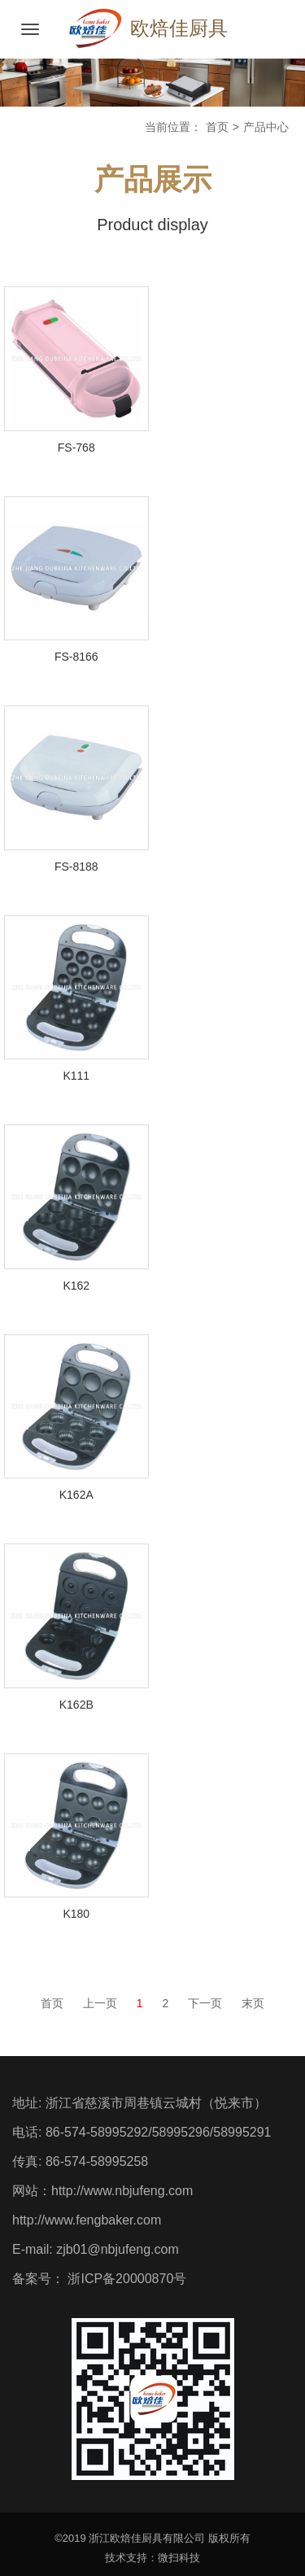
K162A (76, 1494)
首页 (217, 126)
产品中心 (266, 126)
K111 (76, 1075)
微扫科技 (179, 2558)
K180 (76, 1913)
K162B (76, 1704)
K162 (76, 1285)
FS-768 (76, 447)
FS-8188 (76, 866)
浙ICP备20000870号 (125, 2279)
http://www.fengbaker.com (86, 2220)
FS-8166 (76, 656)
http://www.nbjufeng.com (122, 2191)
